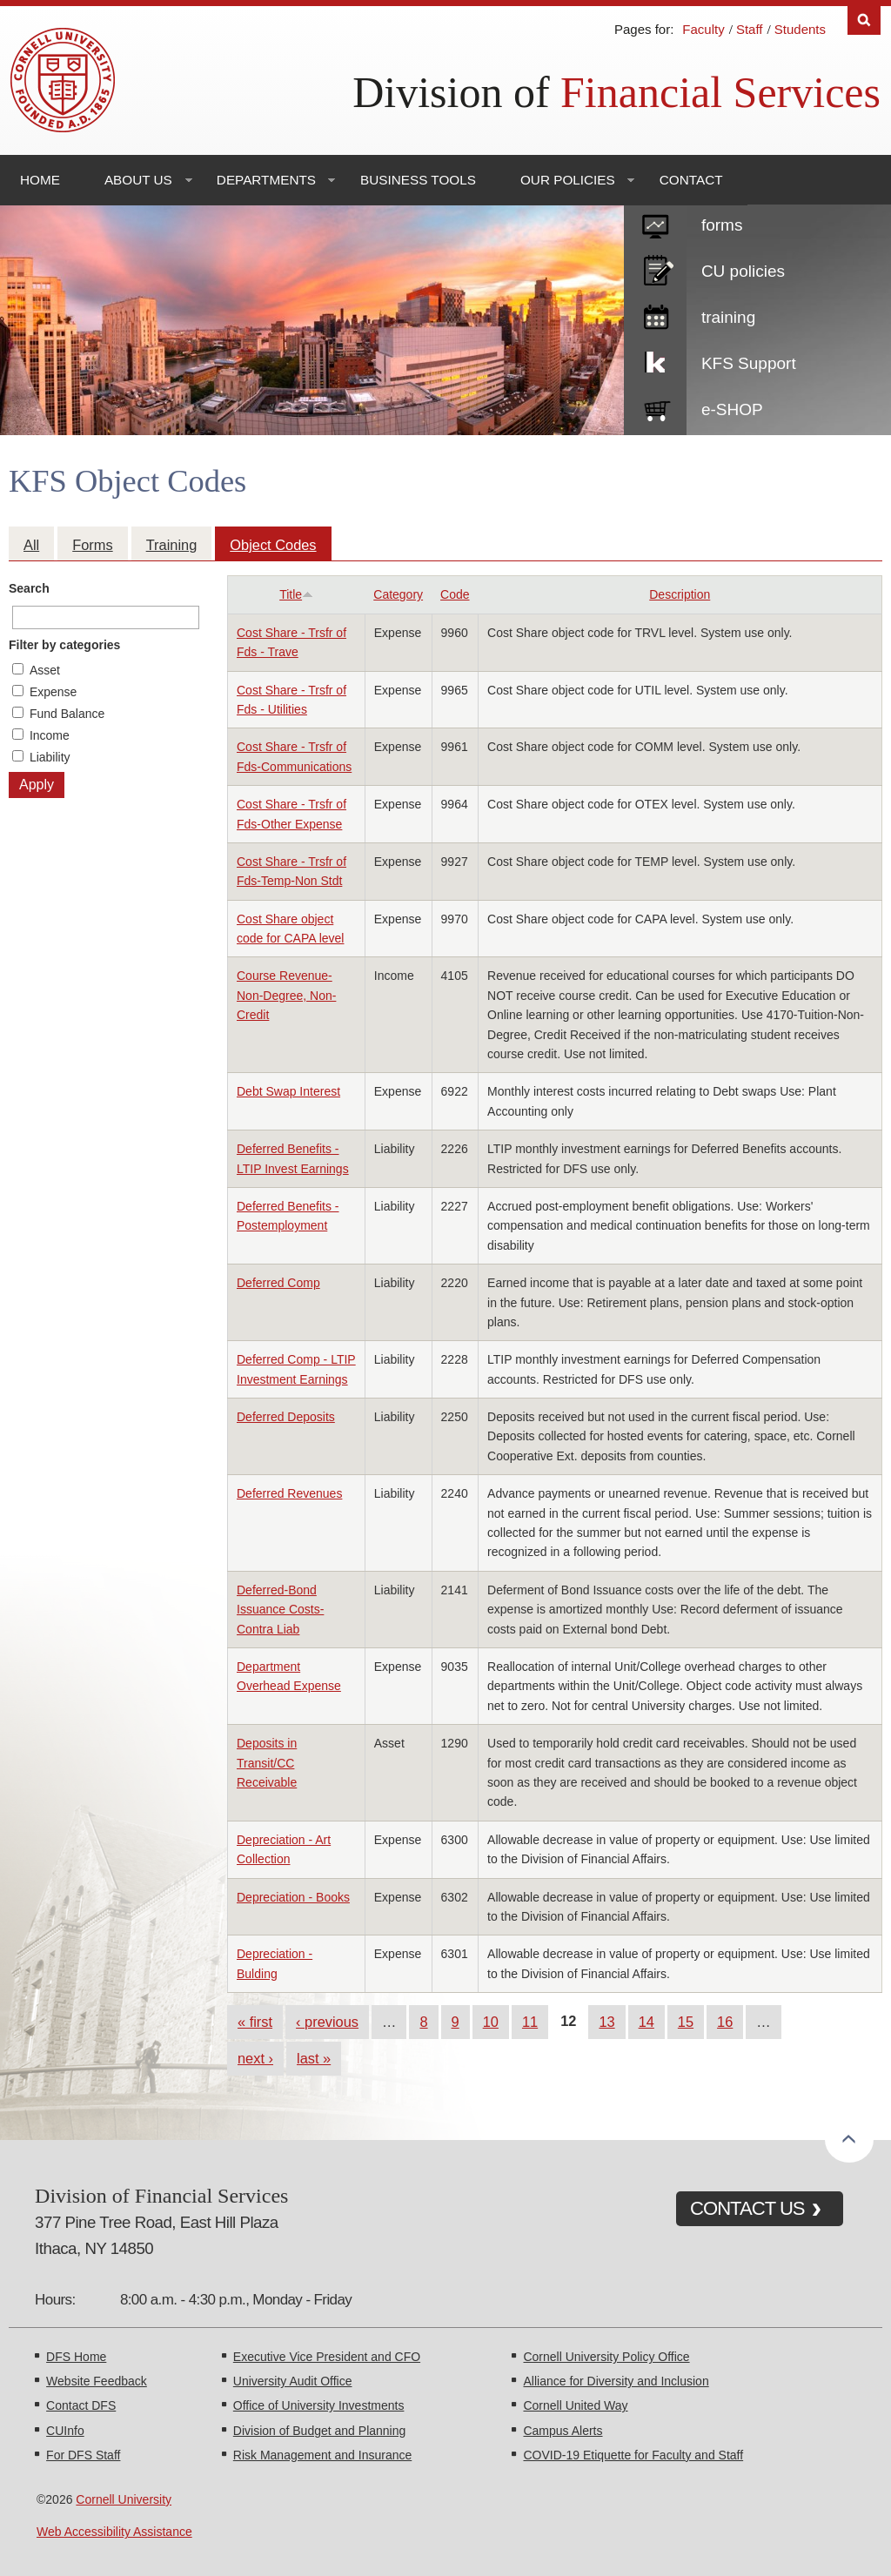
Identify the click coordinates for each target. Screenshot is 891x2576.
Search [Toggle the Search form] (864, 20)
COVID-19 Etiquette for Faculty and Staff (633, 2455)
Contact (691, 179)
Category (398, 594)
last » (314, 2058)
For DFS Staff (83, 2455)
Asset (45, 670)
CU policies (743, 271)
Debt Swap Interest (288, 1091)
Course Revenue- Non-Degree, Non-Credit (286, 995)
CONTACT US (747, 2208)
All (31, 545)
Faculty (703, 29)
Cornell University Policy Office (606, 2357)
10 (491, 2021)
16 (725, 2021)
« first (255, 2021)
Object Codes (273, 545)
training (728, 317)
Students (800, 29)
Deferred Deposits (286, 1417)
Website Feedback (96, 2381)
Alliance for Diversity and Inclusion (615, 2381)
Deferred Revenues (289, 1493)
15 (685, 2021)
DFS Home (76, 2357)
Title (296, 594)
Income (50, 735)
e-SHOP (732, 409)
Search (29, 588)
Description (679, 594)
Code (454, 594)
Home (40, 179)
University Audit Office (292, 2381)
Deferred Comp (278, 1283)
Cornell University (123, 2499)
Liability (50, 757)
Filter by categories (64, 645)
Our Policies (567, 179)
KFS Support (748, 363)
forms (722, 225)
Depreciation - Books (293, 1897)
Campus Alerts (562, 2431)
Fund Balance (67, 714)
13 (606, 2021)
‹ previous (327, 2021)
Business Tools (418, 179)
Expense (53, 692)
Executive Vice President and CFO (326, 2357)
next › (255, 2058)
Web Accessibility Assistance (114, 2532)
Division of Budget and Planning (319, 2431)
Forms (92, 545)
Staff (749, 29)
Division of (616, 92)
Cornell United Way (575, 2405)
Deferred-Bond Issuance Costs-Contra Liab (280, 1609)
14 (646, 2021)
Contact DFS (81, 2405)
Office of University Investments (319, 2405)
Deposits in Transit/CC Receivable (267, 1762)
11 (530, 2021)
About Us (138, 179)
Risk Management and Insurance (322, 2455)
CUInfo (65, 2431)
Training (172, 545)
